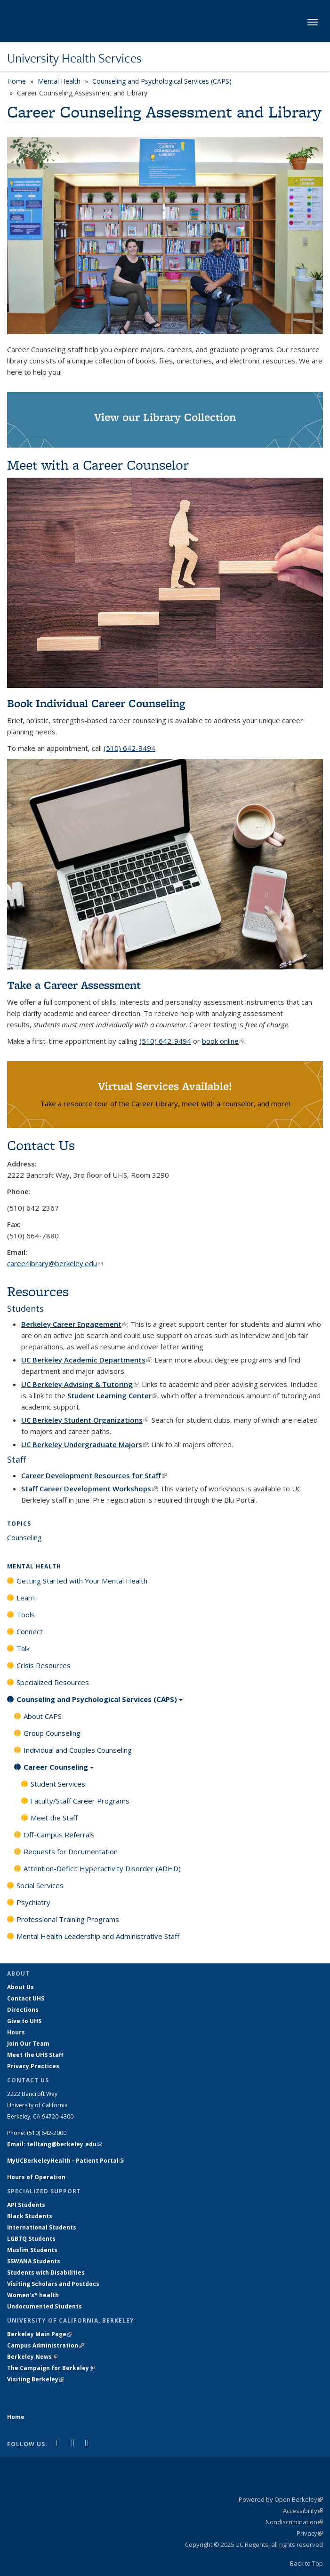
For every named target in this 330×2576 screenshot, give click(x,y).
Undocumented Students (44, 2306)
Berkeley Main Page (39, 2334)
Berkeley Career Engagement (74, 1324)
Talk (23, 1648)
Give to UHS (24, 2021)
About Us (20, 1987)
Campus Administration (45, 2345)
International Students (41, 2227)
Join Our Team (28, 2044)
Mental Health (59, 81)
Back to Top (306, 2563)
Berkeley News (32, 2357)
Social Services (40, 1885)
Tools (25, 1614)
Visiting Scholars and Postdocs (53, 2284)
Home (16, 81)
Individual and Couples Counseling (78, 1750)
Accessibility (303, 2510)
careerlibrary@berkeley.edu (55, 1263)
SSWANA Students (33, 2261)
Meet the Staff (54, 1817)
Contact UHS (25, 1998)
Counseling (24, 1537)
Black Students (29, 2216)
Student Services (58, 1783)
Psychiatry (33, 1902)
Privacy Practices (33, 2066)
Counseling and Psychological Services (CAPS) (162, 81)
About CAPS (43, 1716)
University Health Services (74, 57)
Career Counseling (59, 1770)
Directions (23, 2010)
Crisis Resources (43, 1665)
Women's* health (33, 2295)
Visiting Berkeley (35, 2379)
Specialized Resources (52, 1682)
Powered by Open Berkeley (281, 2499)
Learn (25, 1597)
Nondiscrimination (294, 2522)
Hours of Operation (36, 2177)
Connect (29, 1631)
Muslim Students (32, 2250)
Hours (16, 2032)
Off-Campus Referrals (59, 1834)
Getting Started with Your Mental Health (81, 1580)
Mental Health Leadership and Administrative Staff (97, 1936)
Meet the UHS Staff (35, 2055)
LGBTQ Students (31, 2239)
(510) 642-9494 (129, 748)
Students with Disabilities (46, 2273)
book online (223, 1041)
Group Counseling (52, 1733)
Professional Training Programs (67, 1919)
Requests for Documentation (71, 1851)
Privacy (310, 2533)
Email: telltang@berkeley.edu (54, 2144)
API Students (26, 2205)
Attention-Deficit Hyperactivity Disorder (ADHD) (102, 1868)
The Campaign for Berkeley (51, 2368)
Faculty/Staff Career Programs (80, 1800)
